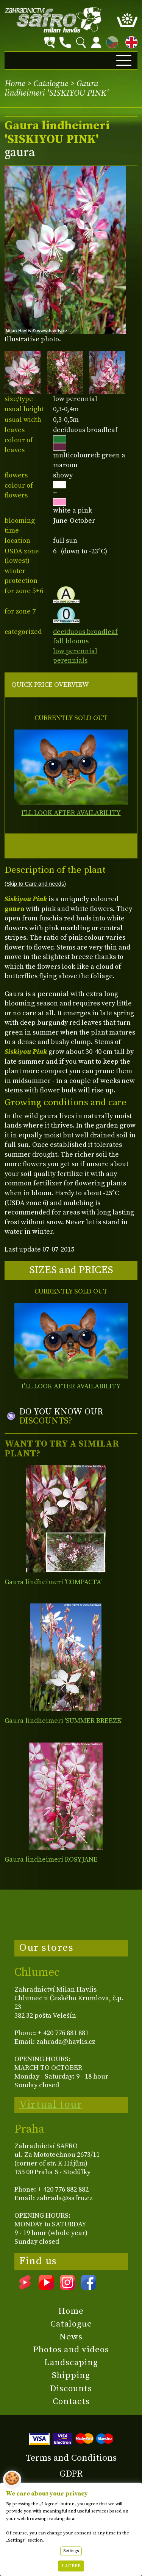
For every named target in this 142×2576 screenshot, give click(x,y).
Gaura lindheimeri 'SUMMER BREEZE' (63, 1720)
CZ (110, 41)
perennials (70, 660)
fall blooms (71, 641)
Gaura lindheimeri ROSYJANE (51, 1859)
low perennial (75, 651)
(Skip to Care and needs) (35, 884)
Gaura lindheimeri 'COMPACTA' (53, 1582)
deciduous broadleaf (85, 631)
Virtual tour (50, 2104)
